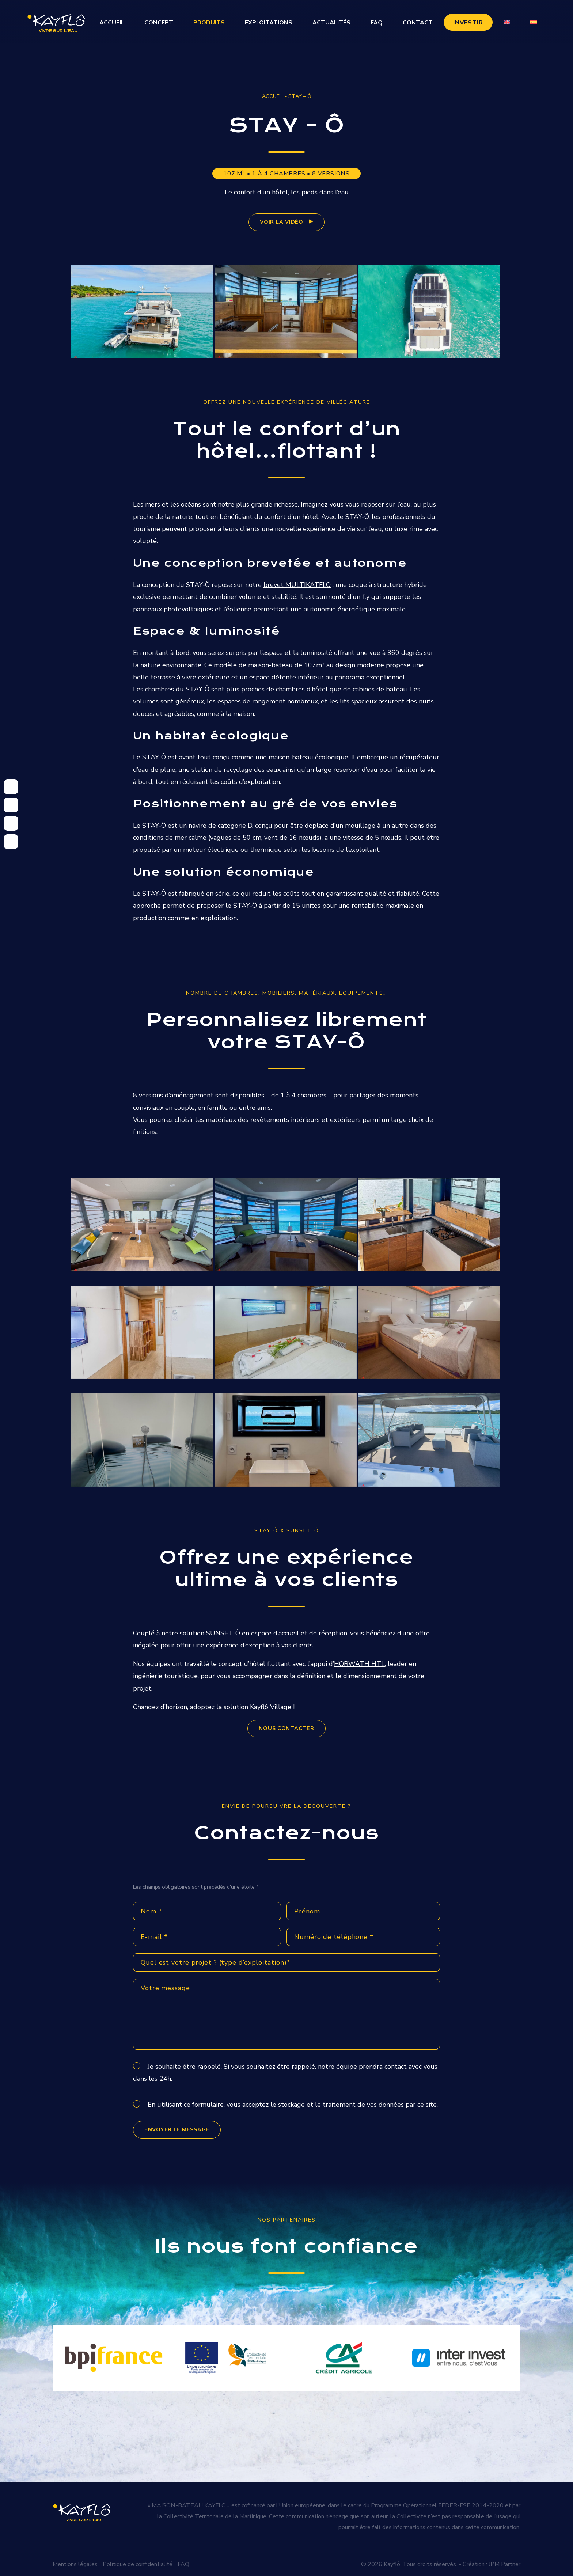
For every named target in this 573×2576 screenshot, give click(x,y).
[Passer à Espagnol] (533, 22)
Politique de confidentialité (137, 2563)
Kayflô (392, 2563)
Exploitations (268, 23)
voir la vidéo (281, 221)
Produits (209, 23)
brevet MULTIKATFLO (297, 584)
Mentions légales (75, 2563)
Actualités (331, 23)
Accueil (111, 23)
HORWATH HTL (359, 1663)
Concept (158, 23)
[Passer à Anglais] (507, 22)
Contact (418, 23)
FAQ (377, 23)
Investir (468, 23)
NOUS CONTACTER (286, 1728)
